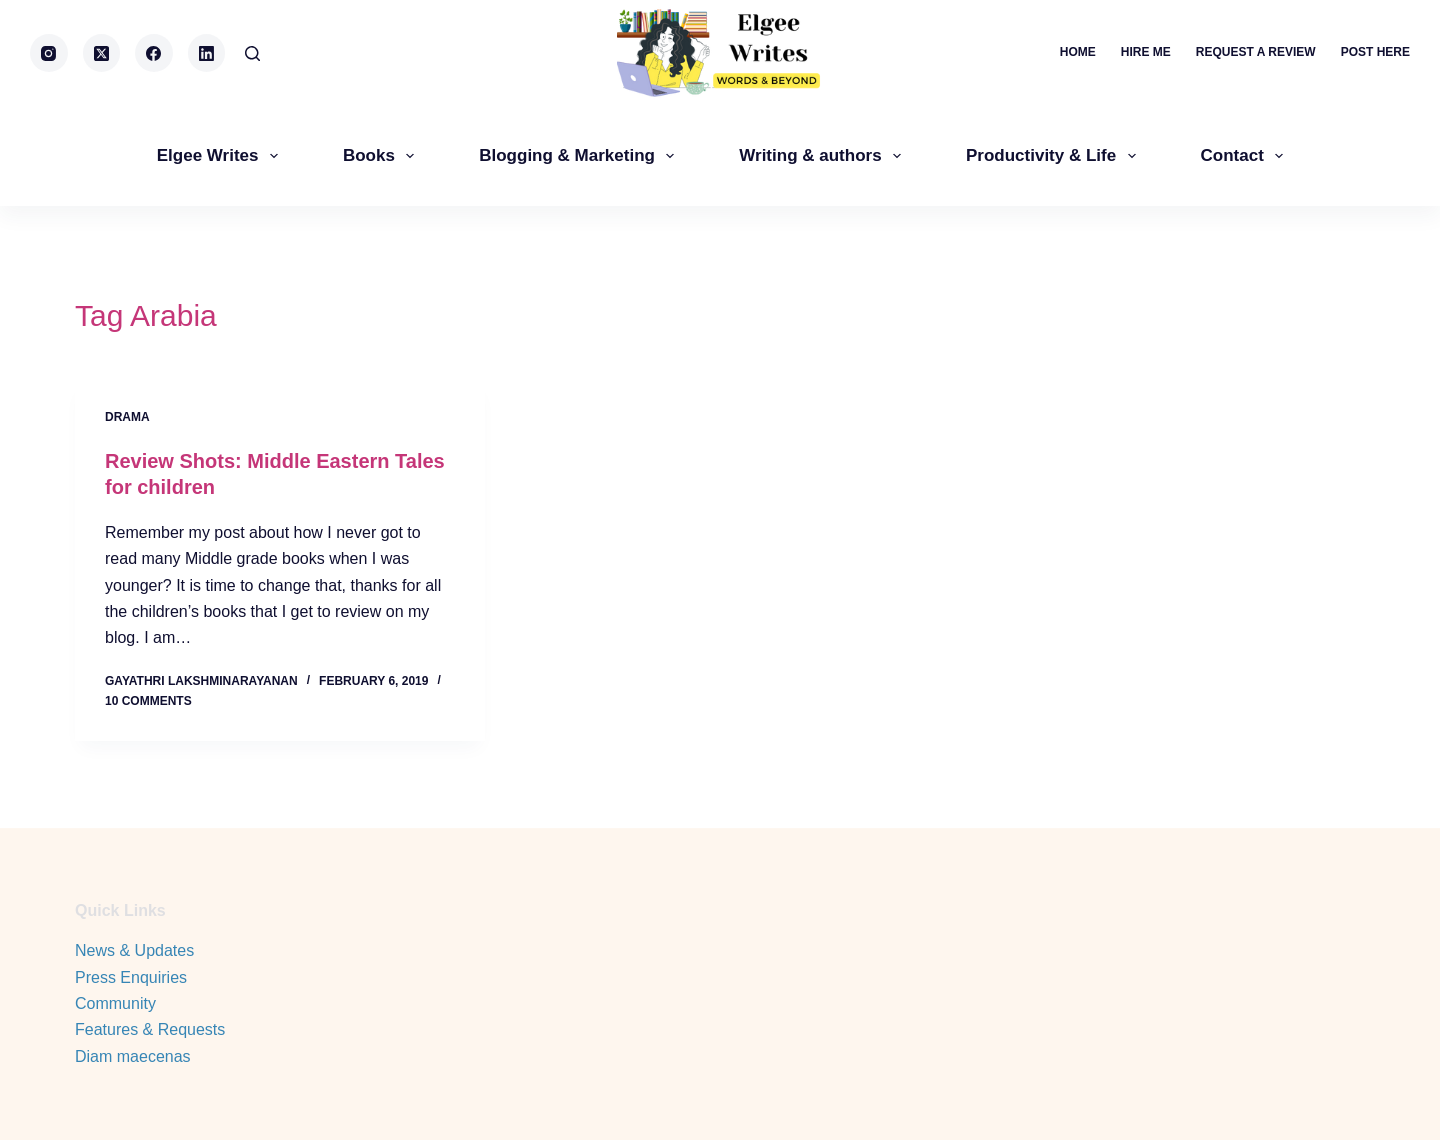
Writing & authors (824, 156)
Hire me (1146, 52)
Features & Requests (150, 1029)
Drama (127, 417)
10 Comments (148, 701)
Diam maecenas (133, 1056)
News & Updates (134, 950)
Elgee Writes (221, 156)
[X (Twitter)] (102, 53)
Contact (1246, 156)
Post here (1375, 52)
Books (382, 156)
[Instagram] (49, 53)
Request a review (1256, 52)
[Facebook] (154, 53)
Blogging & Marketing (580, 156)
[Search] (252, 53)
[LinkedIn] (207, 53)
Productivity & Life (1055, 156)
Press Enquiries (131, 977)
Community (115, 1003)
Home (1078, 52)
